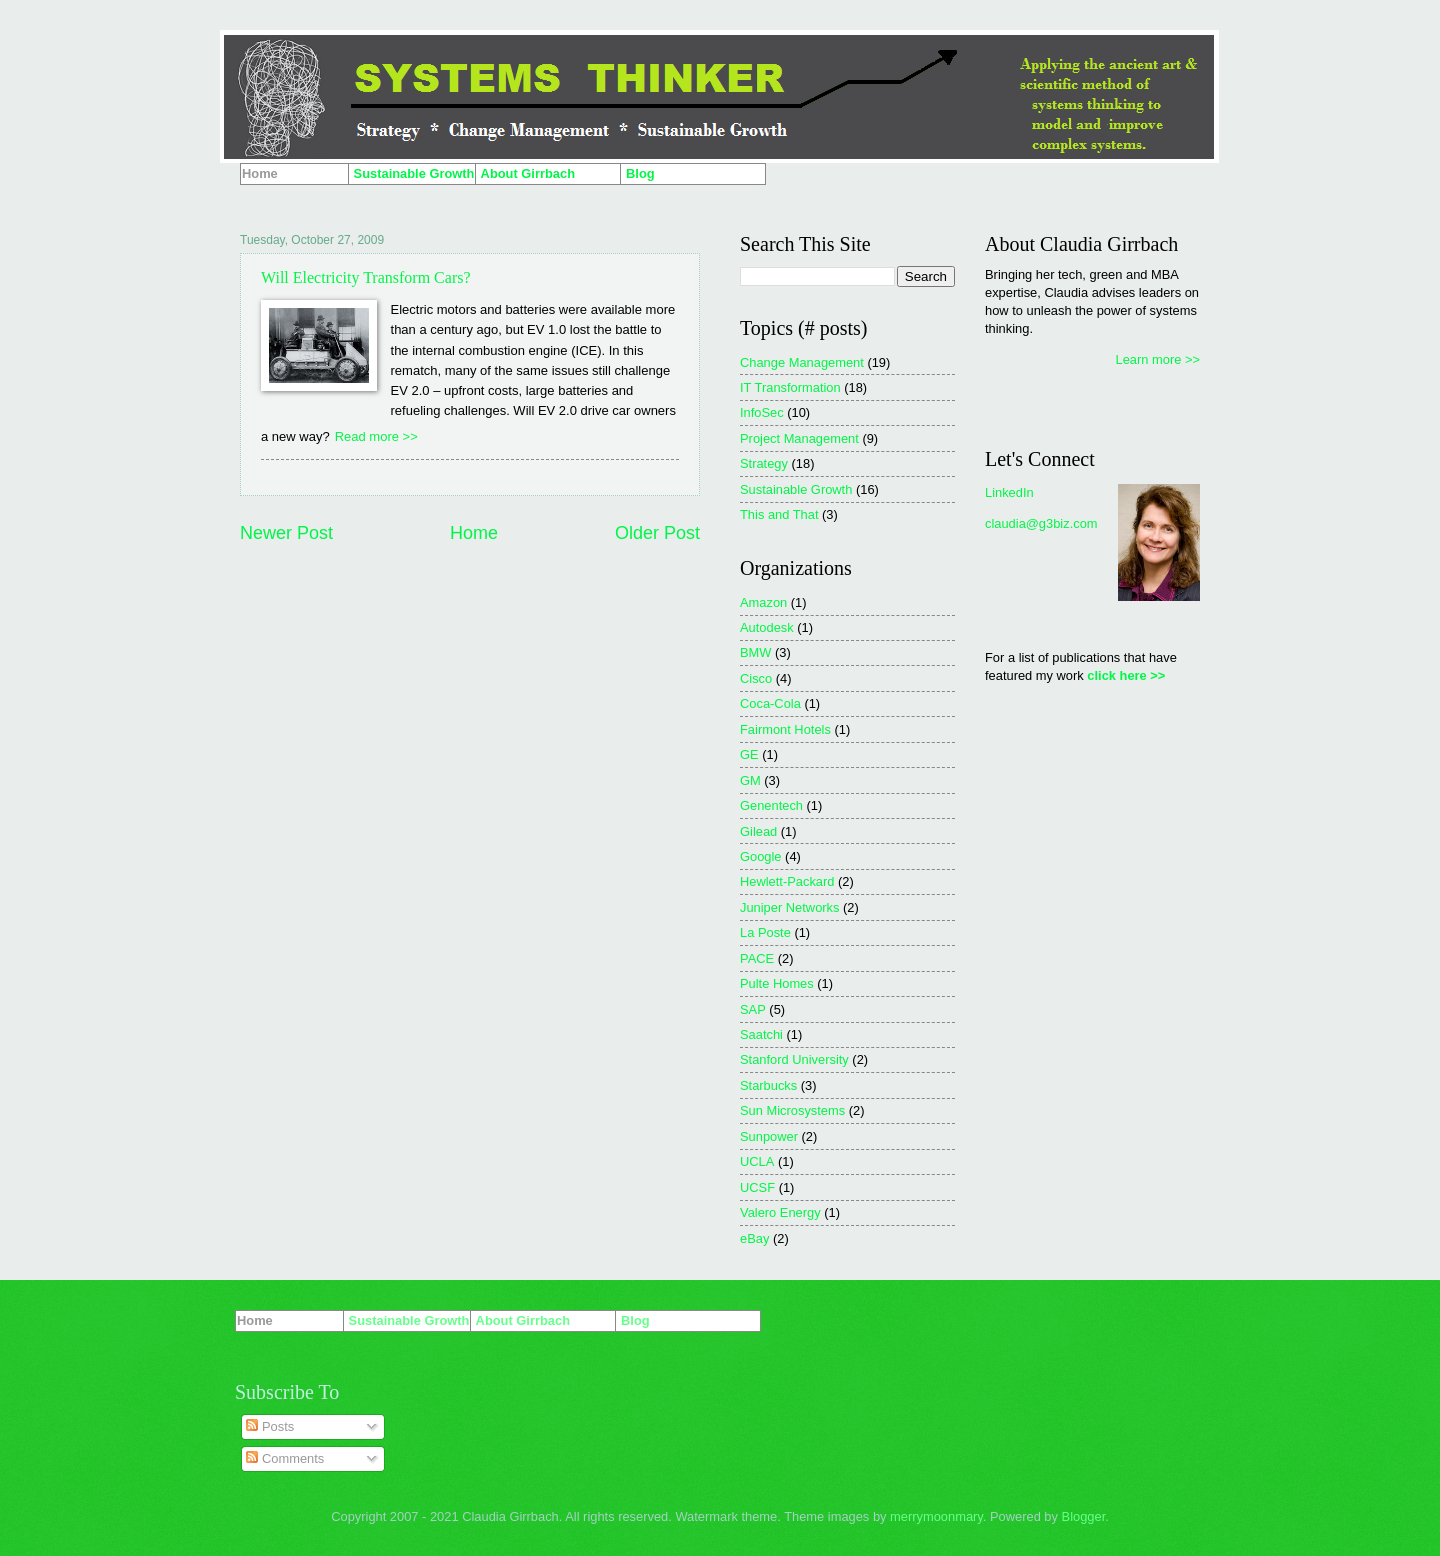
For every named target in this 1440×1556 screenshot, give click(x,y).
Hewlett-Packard (787, 881)
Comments (285, 1458)
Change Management (802, 362)
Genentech (771, 805)
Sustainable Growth (796, 489)
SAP (753, 1009)
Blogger (1084, 1516)
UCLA (757, 1161)
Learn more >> (1158, 359)
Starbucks (768, 1085)
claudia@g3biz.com (1041, 523)
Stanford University (794, 1059)
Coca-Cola (770, 703)
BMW (755, 652)
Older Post (657, 533)
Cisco (756, 678)
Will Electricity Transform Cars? (366, 277)
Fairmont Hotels (785, 729)
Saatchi (761, 1034)
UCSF (757, 1187)
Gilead (758, 831)
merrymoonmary (936, 1516)
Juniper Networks (789, 907)
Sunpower (769, 1136)
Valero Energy (780, 1212)
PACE (757, 958)
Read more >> (376, 436)
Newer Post (286, 533)
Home (474, 533)
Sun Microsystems (792, 1110)
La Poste (765, 932)
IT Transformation (790, 387)
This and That (779, 514)
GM (750, 780)
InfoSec (762, 412)
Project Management (799, 438)
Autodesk (767, 627)
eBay (754, 1238)
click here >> (1126, 675)
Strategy (764, 463)
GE (749, 754)
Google (761, 856)
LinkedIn (1009, 492)
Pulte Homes (777, 983)
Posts (270, 1426)
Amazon (763, 602)
